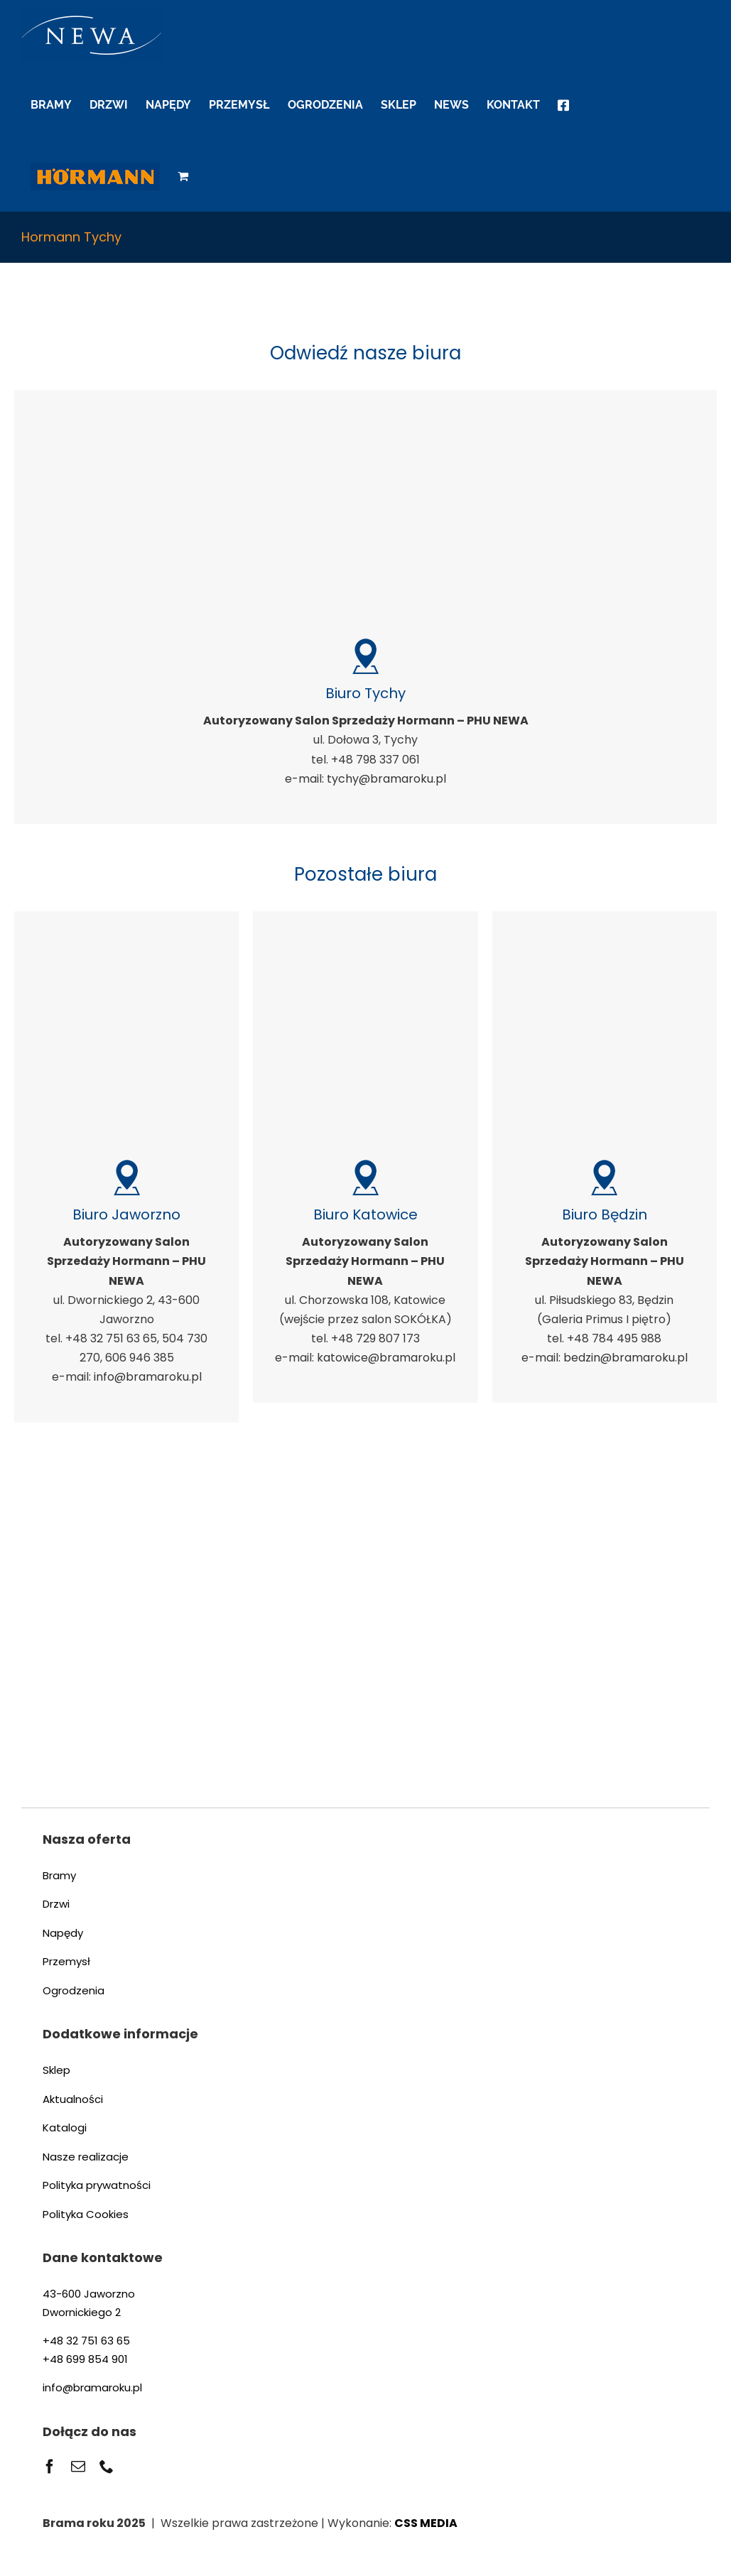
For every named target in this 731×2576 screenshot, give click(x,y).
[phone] (106, 2467)
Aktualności (73, 2099)
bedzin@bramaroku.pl (625, 1357)
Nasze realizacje (86, 2156)
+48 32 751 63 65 (86, 2340)
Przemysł (66, 1961)
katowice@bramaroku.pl (386, 1357)
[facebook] (50, 2467)
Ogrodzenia (73, 1990)
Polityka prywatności (97, 2185)
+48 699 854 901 (85, 2359)
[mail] (78, 2467)
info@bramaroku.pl (148, 1377)
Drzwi (56, 1903)
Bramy (59, 1875)
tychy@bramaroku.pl (386, 779)
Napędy (63, 1932)
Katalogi (65, 2127)
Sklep (56, 2070)
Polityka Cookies (86, 2214)
